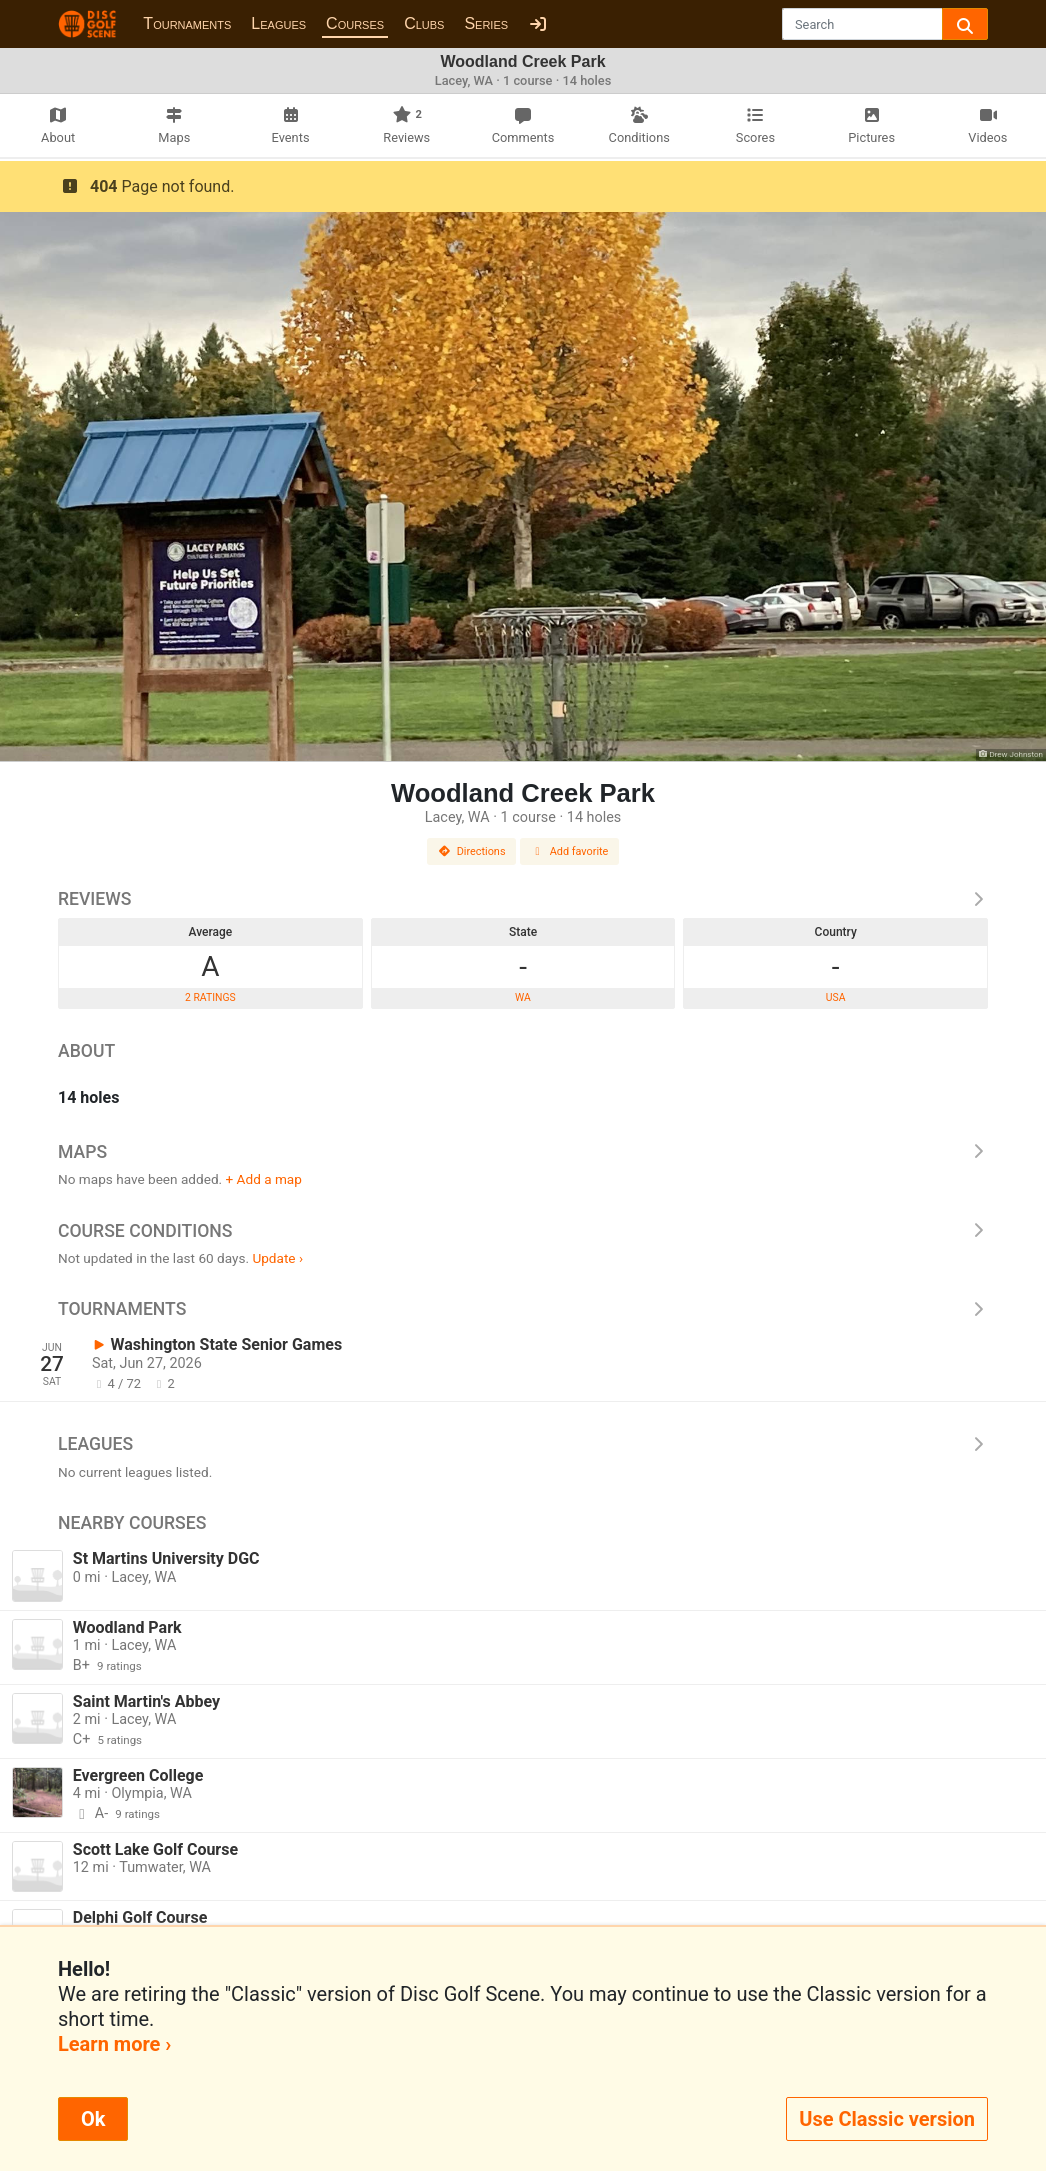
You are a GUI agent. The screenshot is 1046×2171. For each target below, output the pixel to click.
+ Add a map (264, 1179)
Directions (472, 851)
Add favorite (570, 851)
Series (486, 23)
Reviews (523, 899)
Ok (93, 2119)
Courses (355, 23)
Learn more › (114, 2044)
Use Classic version (887, 2119)
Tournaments (187, 23)
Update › (277, 1258)
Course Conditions (523, 1231)
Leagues (278, 23)
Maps (523, 1152)
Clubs (424, 23)
